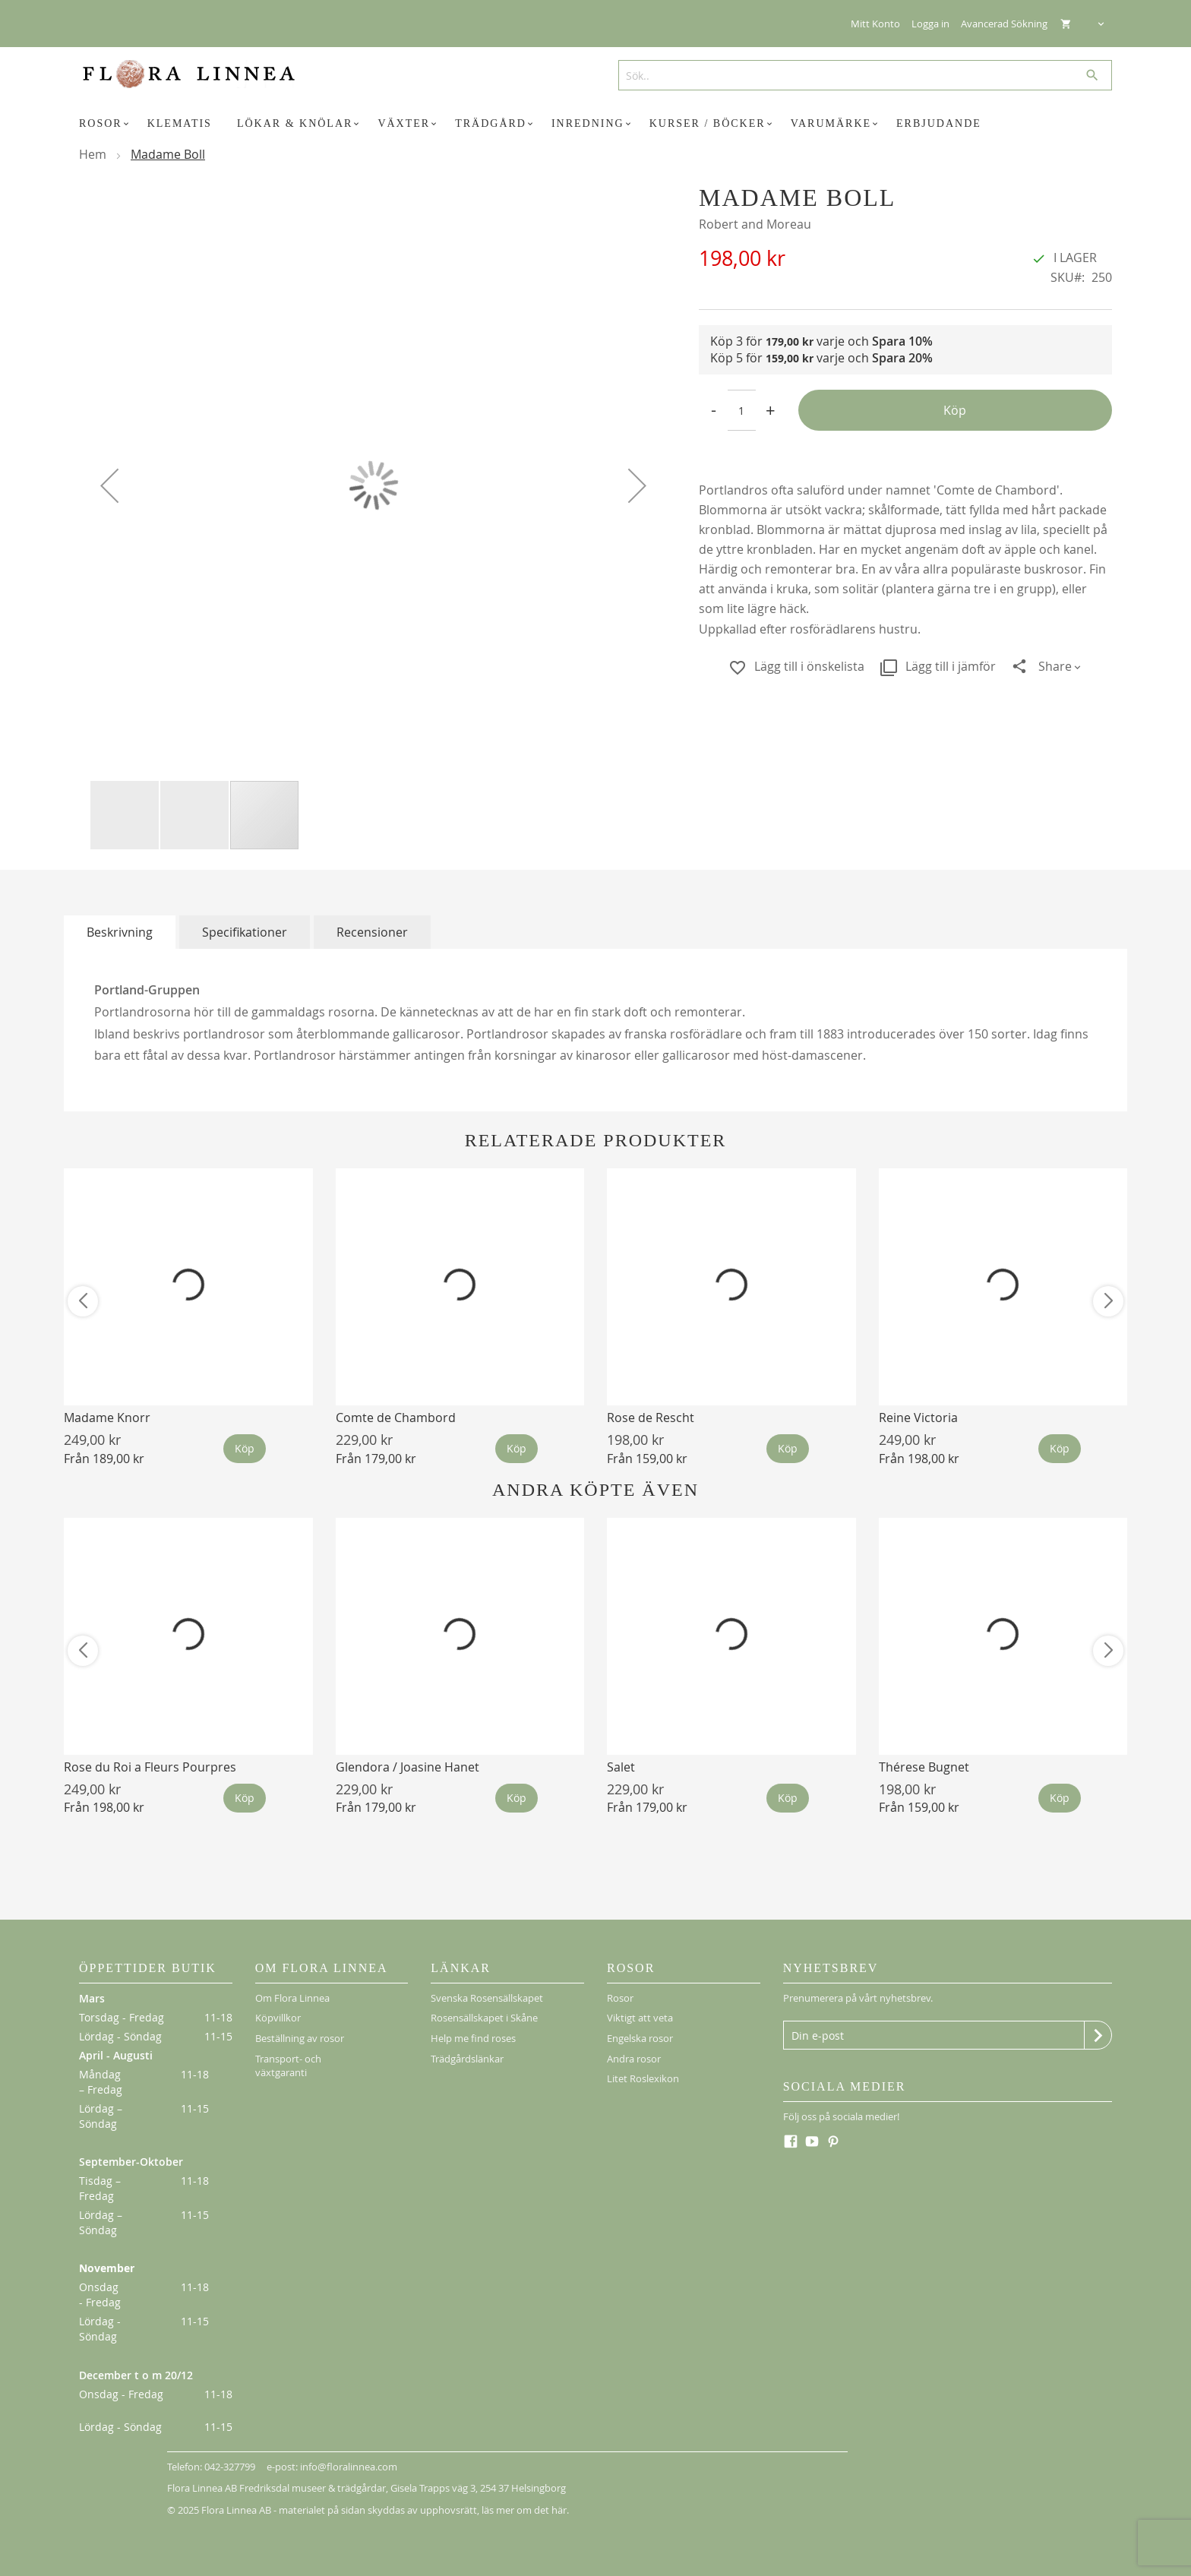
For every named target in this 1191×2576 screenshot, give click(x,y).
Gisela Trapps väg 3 (432, 2488)
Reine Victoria (918, 1417)
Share (1055, 666)
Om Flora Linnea (292, 1998)
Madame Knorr (107, 1417)
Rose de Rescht (650, 1417)
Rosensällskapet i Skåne (484, 2017)
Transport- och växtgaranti (288, 2066)
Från (104, 1458)
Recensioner (372, 932)
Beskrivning (120, 932)
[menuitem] (106, 123)
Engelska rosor (640, 2038)
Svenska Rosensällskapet (487, 1998)
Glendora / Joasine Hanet (407, 1767)
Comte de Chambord (396, 1417)
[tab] (119, 932)
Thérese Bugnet (924, 1767)
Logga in (930, 23)
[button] (109, 485)
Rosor (620, 1998)
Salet (621, 1767)
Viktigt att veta (640, 2017)
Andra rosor (634, 2059)
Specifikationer (244, 932)
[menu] (595, 123)
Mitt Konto (875, 23)
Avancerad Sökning (1004, 23)
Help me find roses (473, 2038)
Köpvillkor (278, 2017)
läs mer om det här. (525, 2510)
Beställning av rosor (299, 2038)
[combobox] (859, 75)
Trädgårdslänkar (467, 2059)
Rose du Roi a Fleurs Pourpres (150, 1767)
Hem (92, 154)
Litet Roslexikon (643, 2078)
